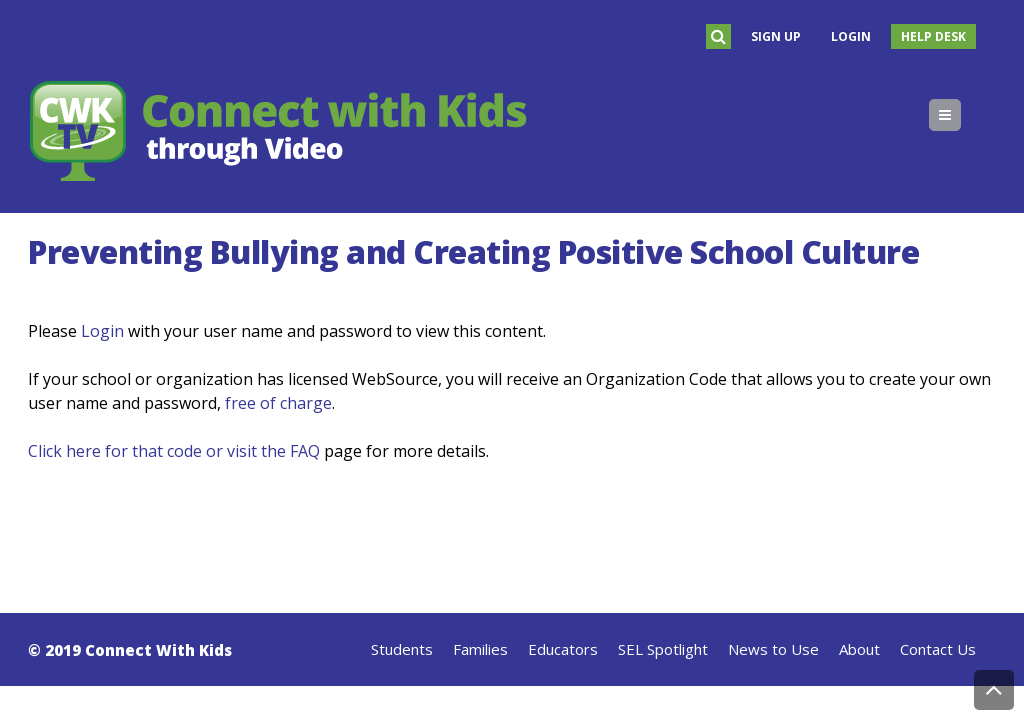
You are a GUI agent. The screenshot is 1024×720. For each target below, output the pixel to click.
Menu (960, 115)
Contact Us (938, 649)
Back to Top (994, 690)
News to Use (773, 649)
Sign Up (776, 36)
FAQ (305, 451)
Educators (563, 649)
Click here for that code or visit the (159, 451)
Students (402, 649)
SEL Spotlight (663, 649)
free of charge (278, 403)
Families (480, 649)
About (859, 649)
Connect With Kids (158, 650)
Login (851, 36)
